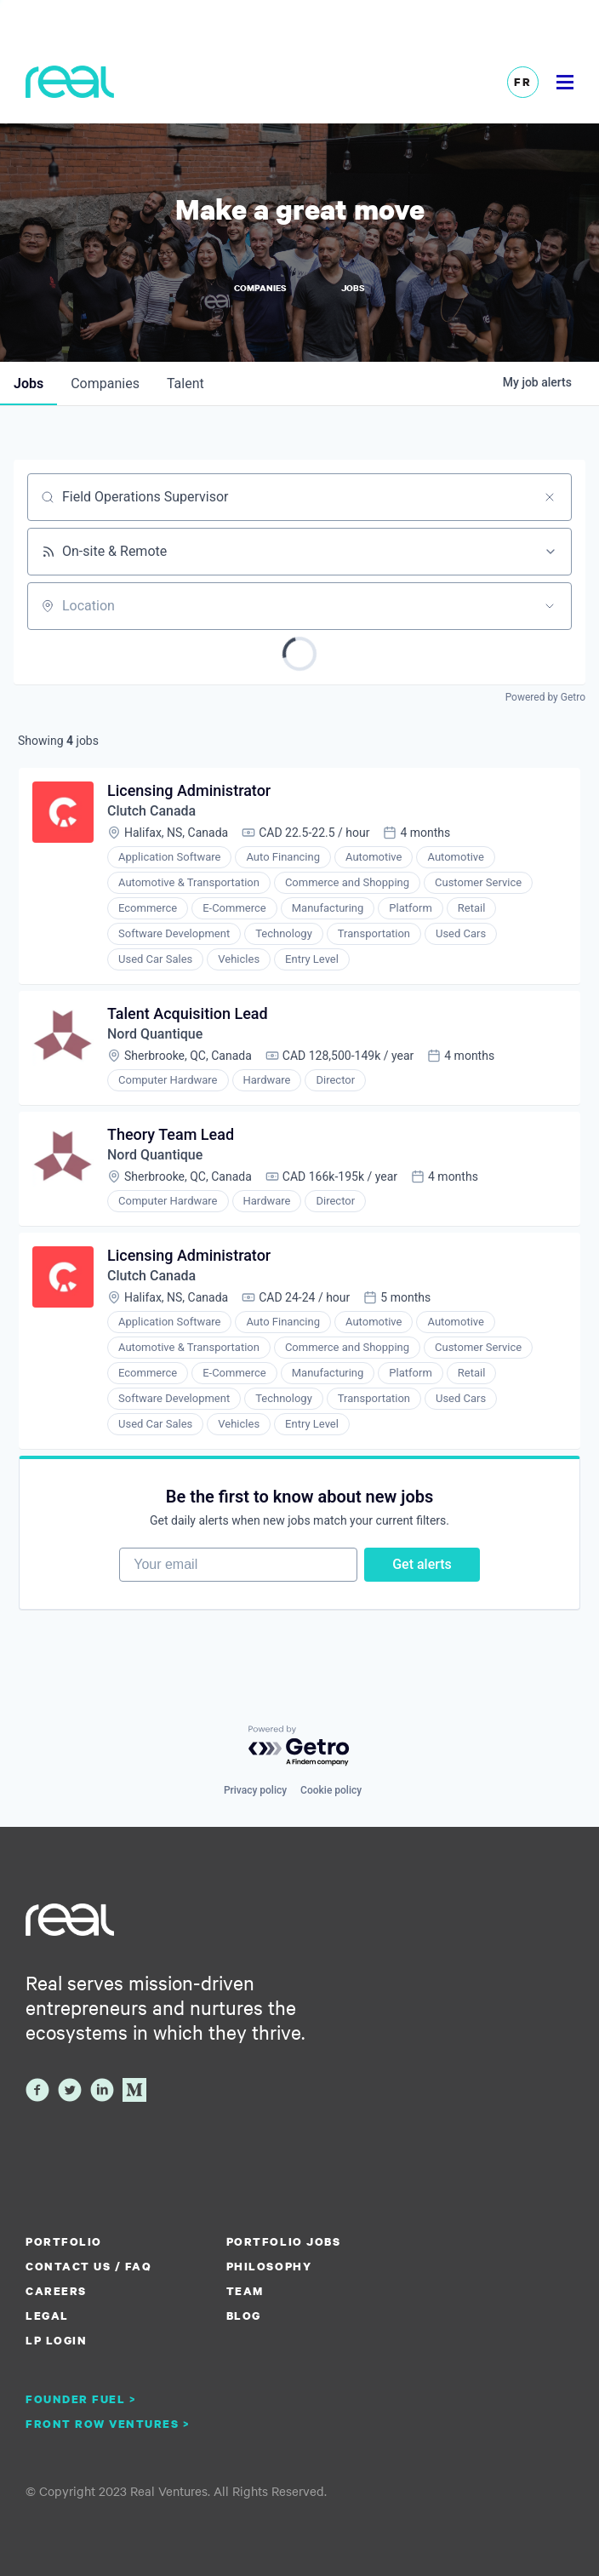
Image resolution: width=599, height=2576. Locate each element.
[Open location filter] (549, 606)
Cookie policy (331, 1790)
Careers (56, 2290)
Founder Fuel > (81, 2399)
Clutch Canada (151, 811)
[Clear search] (549, 497)
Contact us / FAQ (88, 2266)
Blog (243, 2315)
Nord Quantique (155, 1034)
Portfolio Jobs (283, 2241)
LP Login (56, 2340)
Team (245, 2290)
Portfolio (64, 2241)
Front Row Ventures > (108, 2423)
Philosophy (268, 2266)
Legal (47, 2315)
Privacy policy (255, 1790)
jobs (28, 383)
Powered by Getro (545, 697)
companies (105, 383)
